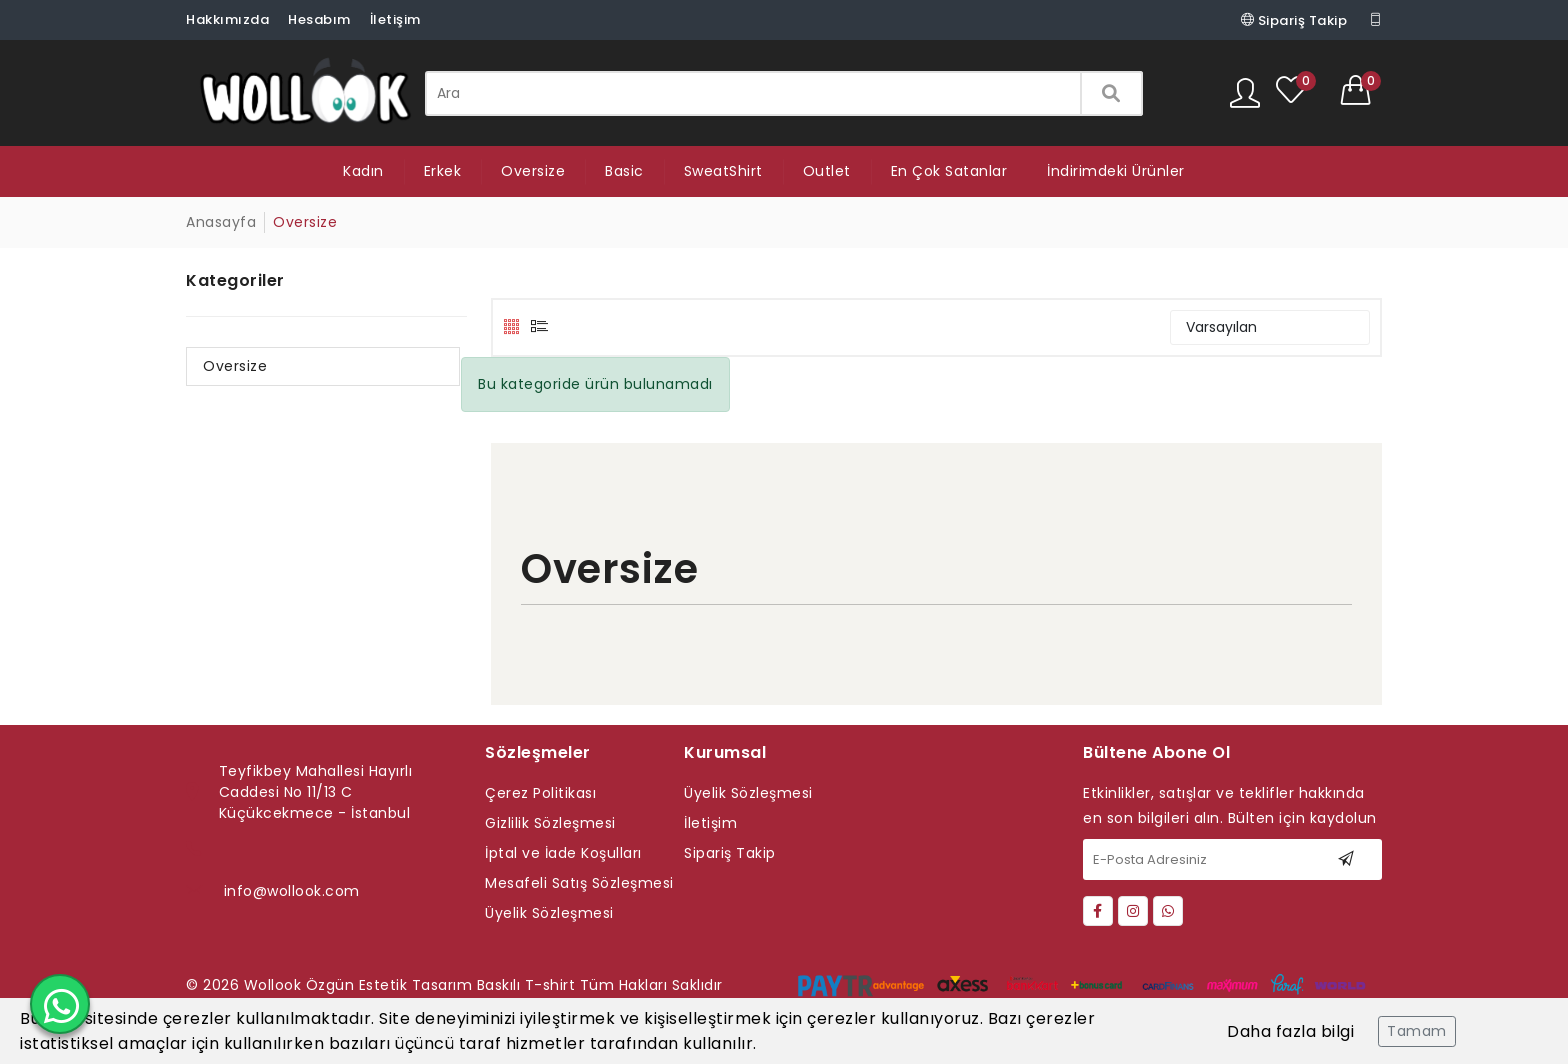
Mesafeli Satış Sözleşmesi (579, 883)
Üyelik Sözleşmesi (549, 913)
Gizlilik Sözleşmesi (550, 823)
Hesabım (319, 19)
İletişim (395, 19)
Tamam (1417, 1031)
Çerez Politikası (540, 793)
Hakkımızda (227, 19)
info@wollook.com (292, 891)
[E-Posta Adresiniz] (1232, 859)
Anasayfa (221, 222)
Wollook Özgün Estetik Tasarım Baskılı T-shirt (410, 985)
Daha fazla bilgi (1290, 1031)
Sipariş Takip (1294, 20)
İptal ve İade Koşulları (563, 853)
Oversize (235, 366)
